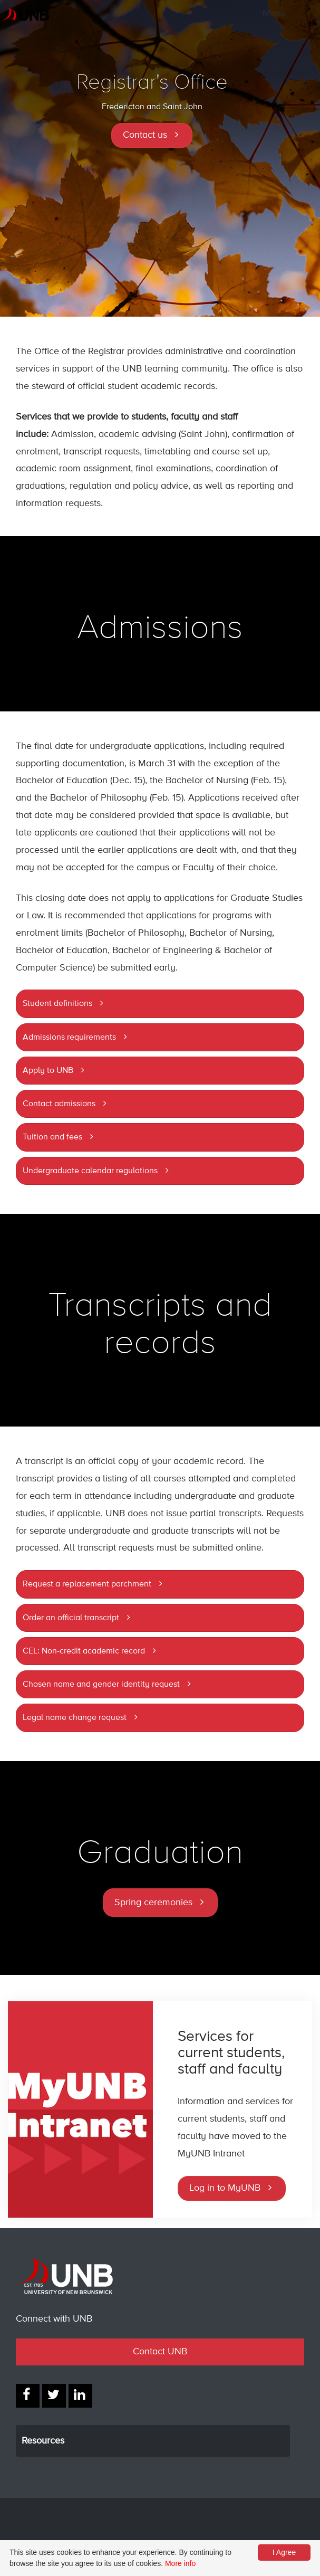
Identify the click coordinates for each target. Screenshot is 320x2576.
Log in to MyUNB (224, 2188)
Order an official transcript (71, 1618)
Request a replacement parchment (87, 1584)
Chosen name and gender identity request (101, 1684)
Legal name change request (75, 1718)
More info (180, 2563)
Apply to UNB (48, 1071)
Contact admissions (59, 1104)
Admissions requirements (69, 1037)
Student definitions (57, 1004)
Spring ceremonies (153, 1902)
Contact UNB (160, 2351)
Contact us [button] (145, 135)
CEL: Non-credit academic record (84, 1651)
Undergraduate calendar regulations (90, 1171)
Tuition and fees (52, 1137)
